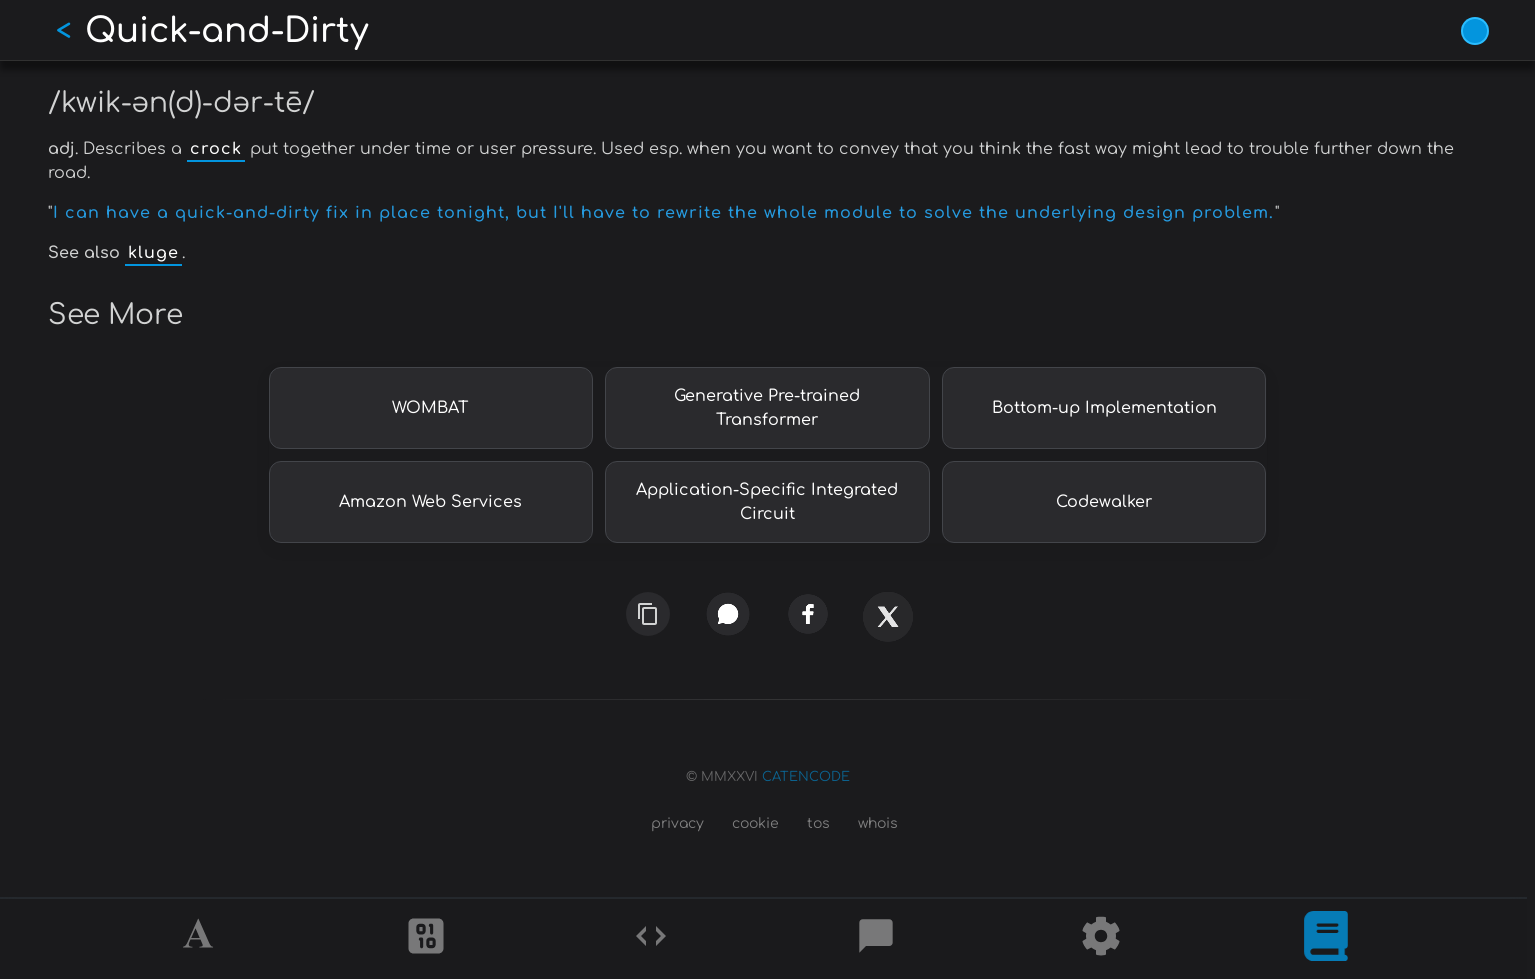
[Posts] (876, 939)
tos (818, 823)
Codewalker (1104, 502)
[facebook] (807, 614)
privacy (677, 823)
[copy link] (648, 614)
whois (878, 823)
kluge (153, 253)
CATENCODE (806, 777)
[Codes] (651, 939)
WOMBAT (430, 408)
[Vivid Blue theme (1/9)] (1475, 31)
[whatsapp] (727, 614)
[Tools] (1101, 939)
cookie (755, 823)
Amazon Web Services (430, 502)
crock (216, 149)
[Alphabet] (201, 939)
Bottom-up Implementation (1104, 408)
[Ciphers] (426, 939)
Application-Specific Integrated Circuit (767, 502)
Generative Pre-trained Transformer (767, 408)
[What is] (1326, 939)
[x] (887, 627)
